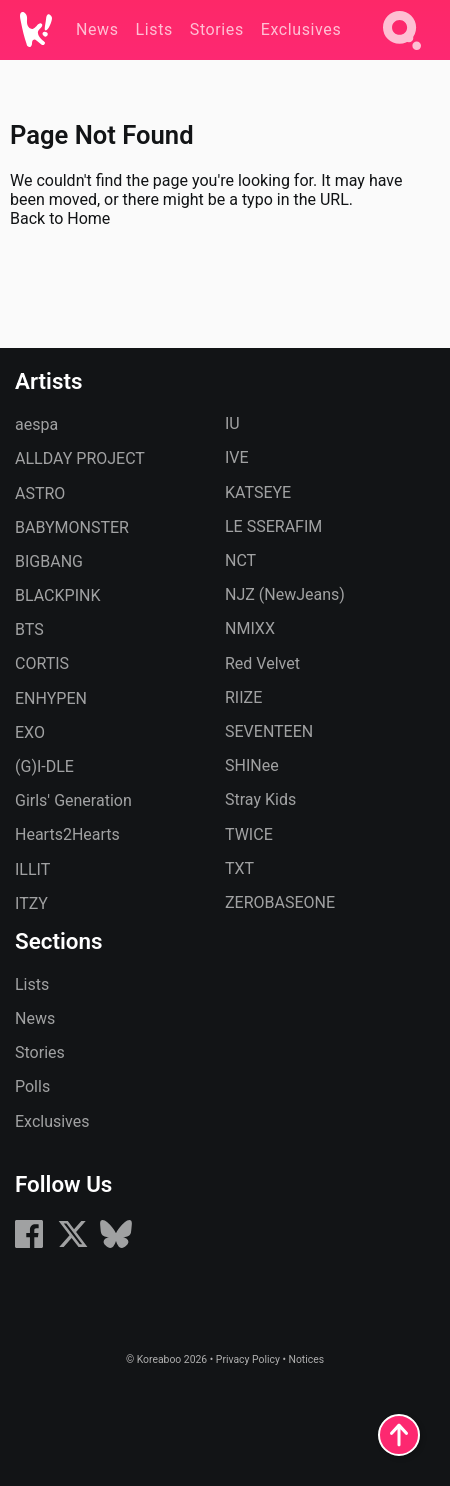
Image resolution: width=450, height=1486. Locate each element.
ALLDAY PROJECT (80, 458)
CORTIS (42, 663)
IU (232, 423)
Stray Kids (260, 799)
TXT (239, 868)
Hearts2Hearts (67, 834)
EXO (30, 732)
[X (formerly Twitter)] (73, 1244)
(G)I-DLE (44, 766)
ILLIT (32, 869)
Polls (32, 1086)
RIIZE (243, 697)
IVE (237, 457)
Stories (40, 1052)
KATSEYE (258, 492)
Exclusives (52, 1121)
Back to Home (60, 218)
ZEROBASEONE (280, 902)
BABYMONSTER (72, 527)
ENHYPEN (51, 698)
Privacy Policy (248, 1359)
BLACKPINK (57, 595)
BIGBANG (49, 561)
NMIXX (250, 628)
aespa (36, 424)
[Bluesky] (116, 1244)
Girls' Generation (73, 800)
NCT (240, 560)
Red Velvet (262, 663)
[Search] (402, 53)
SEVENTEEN (269, 731)
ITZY (31, 903)
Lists (32, 984)
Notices (306, 1359)
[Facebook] (29, 1244)
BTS (29, 629)
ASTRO (40, 493)
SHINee (252, 765)
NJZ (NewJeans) (285, 594)
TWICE (249, 834)
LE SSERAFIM (273, 526)
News (35, 1018)
